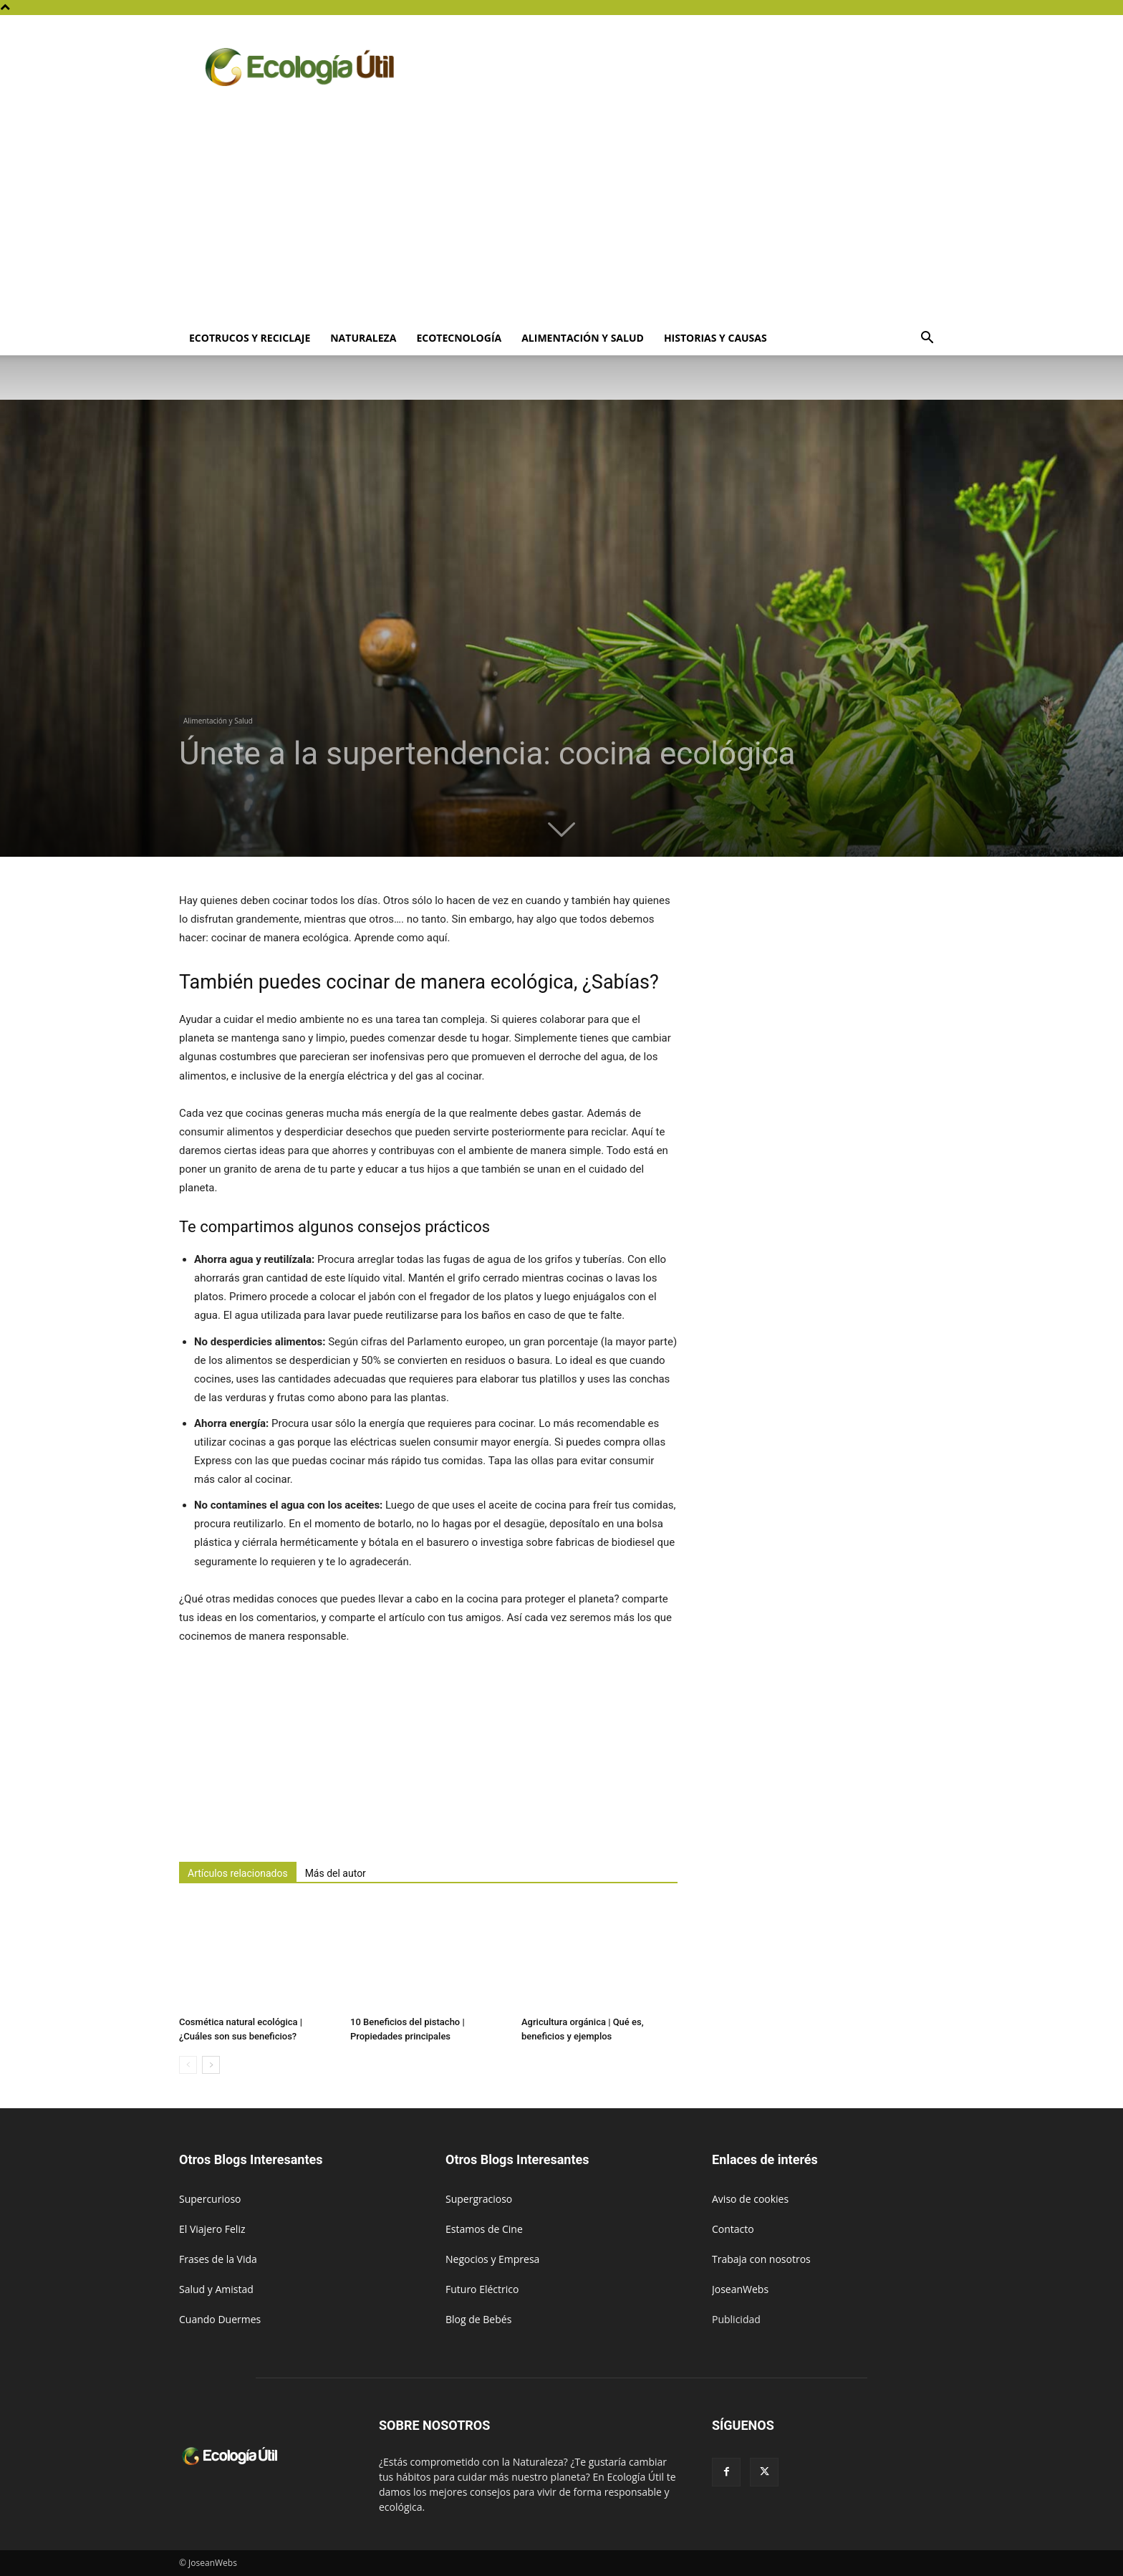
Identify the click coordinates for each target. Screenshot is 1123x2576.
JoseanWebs (740, 2289)
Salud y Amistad (216, 2289)
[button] (927, 339)
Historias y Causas (715, 338)
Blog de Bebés (478, 2319)
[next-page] (211, 2065)
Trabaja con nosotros (761, 2259)
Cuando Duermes (220, 2319)
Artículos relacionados (238, 1873)
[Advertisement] (561, 213)
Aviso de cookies (750, 2199)
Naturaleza (363, 338)
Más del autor (335, 1873)
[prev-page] (188, 2065)
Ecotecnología (458, 338)
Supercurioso (210, 2199)
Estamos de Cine (484, 2229)
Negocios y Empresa (492, 2259)
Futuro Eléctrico (482, 2289)
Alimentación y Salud (582, 338)
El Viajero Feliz (212, 2229)
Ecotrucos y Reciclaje (249, 338)
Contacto (733, 2229)
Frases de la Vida (218, 2259)
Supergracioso (478, 2199)
